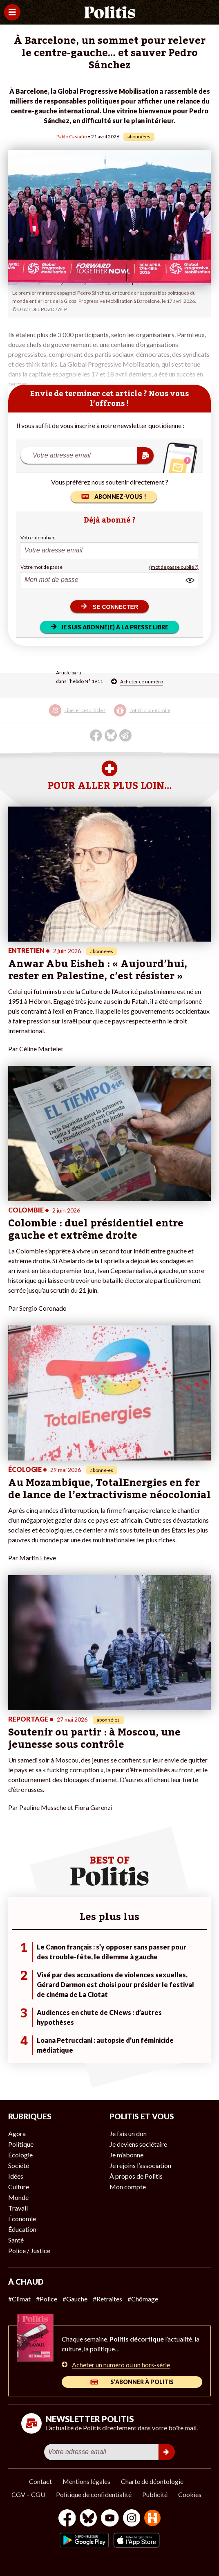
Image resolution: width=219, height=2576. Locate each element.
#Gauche (75, 2299)
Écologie (20, 2155)
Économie (22, 2218)
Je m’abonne (126, 2155)
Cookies (189, 2494)
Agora (17, 2133)
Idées (15, 2176)
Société (18, 2165)
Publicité (155, 2494)
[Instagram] (132, 2519)
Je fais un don (128, 2133)
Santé (16, 2240)
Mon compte (128, 2187)
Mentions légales (86, 2481)
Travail (18, 2208)
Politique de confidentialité (94, 2494)
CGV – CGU (28, 2494)
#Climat (19, 2299)
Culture (18, 2187)
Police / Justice (29, 2250)
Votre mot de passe (41, 567)
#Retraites (107, 2299)
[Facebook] (67, 2519)
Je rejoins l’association (140, 2165)
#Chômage (142, 2299)
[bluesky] (88, 2519)
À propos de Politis (136, 2176)
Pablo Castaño (71, 136)
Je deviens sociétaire (138, 2144)
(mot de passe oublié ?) (174, 567)
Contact (40, 2481)
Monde (18, 2197)
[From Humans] (152, 2519)
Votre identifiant (38, 537)
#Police (46, 2299)
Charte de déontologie (152, 2481)
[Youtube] (110, 2519)
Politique (21, 2144)
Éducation (22, 2229)
